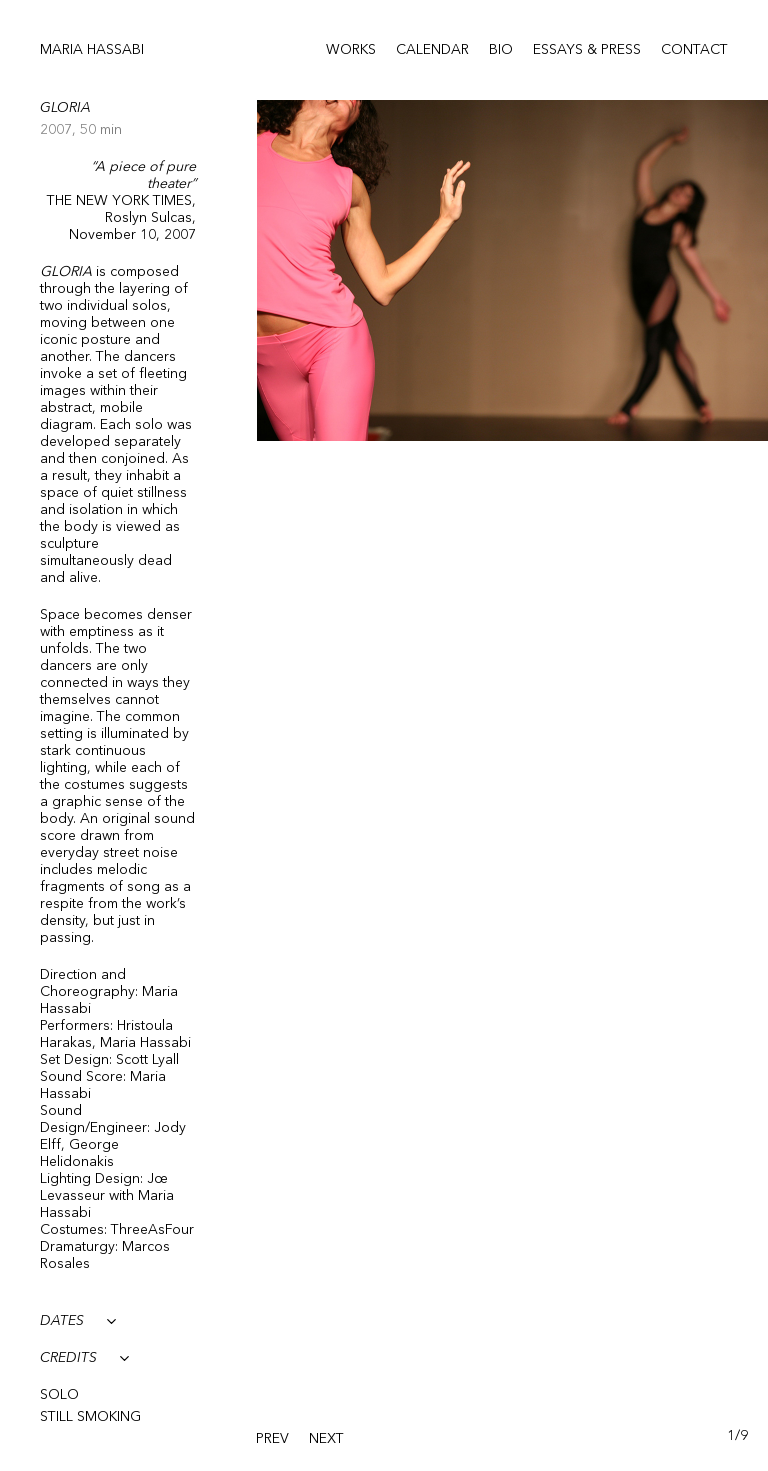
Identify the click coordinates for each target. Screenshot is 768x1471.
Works (351, 50)
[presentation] (272, 1439)
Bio (501, 50)
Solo (59, 1395)
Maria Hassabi (92, 50)
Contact (694, 50)
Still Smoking (90, 1417)
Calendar (432, 50)
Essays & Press (587, 50)
